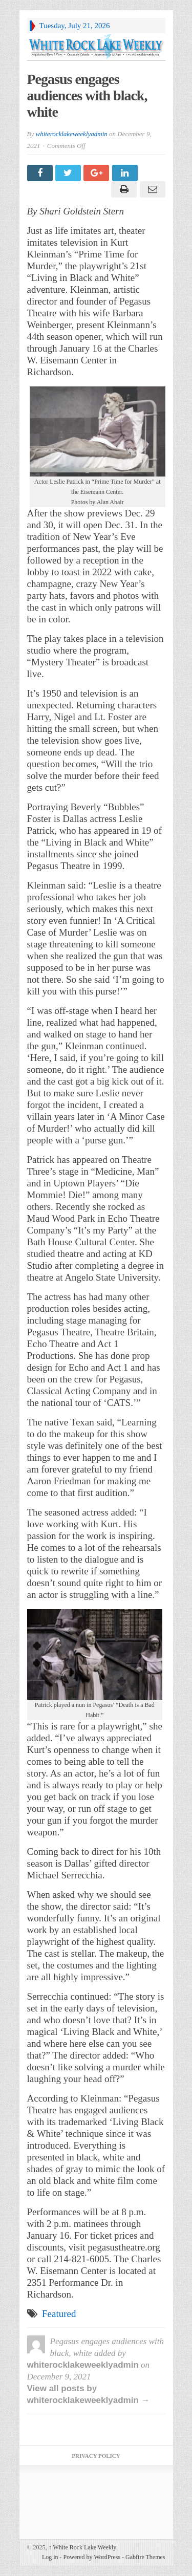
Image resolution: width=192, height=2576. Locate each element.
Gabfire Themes (145, 2557)
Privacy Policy (96, 2456)
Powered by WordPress (91, 2557)
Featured (59, 2313)
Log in (50, 2557)
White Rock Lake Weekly (83, 2547)
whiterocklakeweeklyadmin (71, 134)
